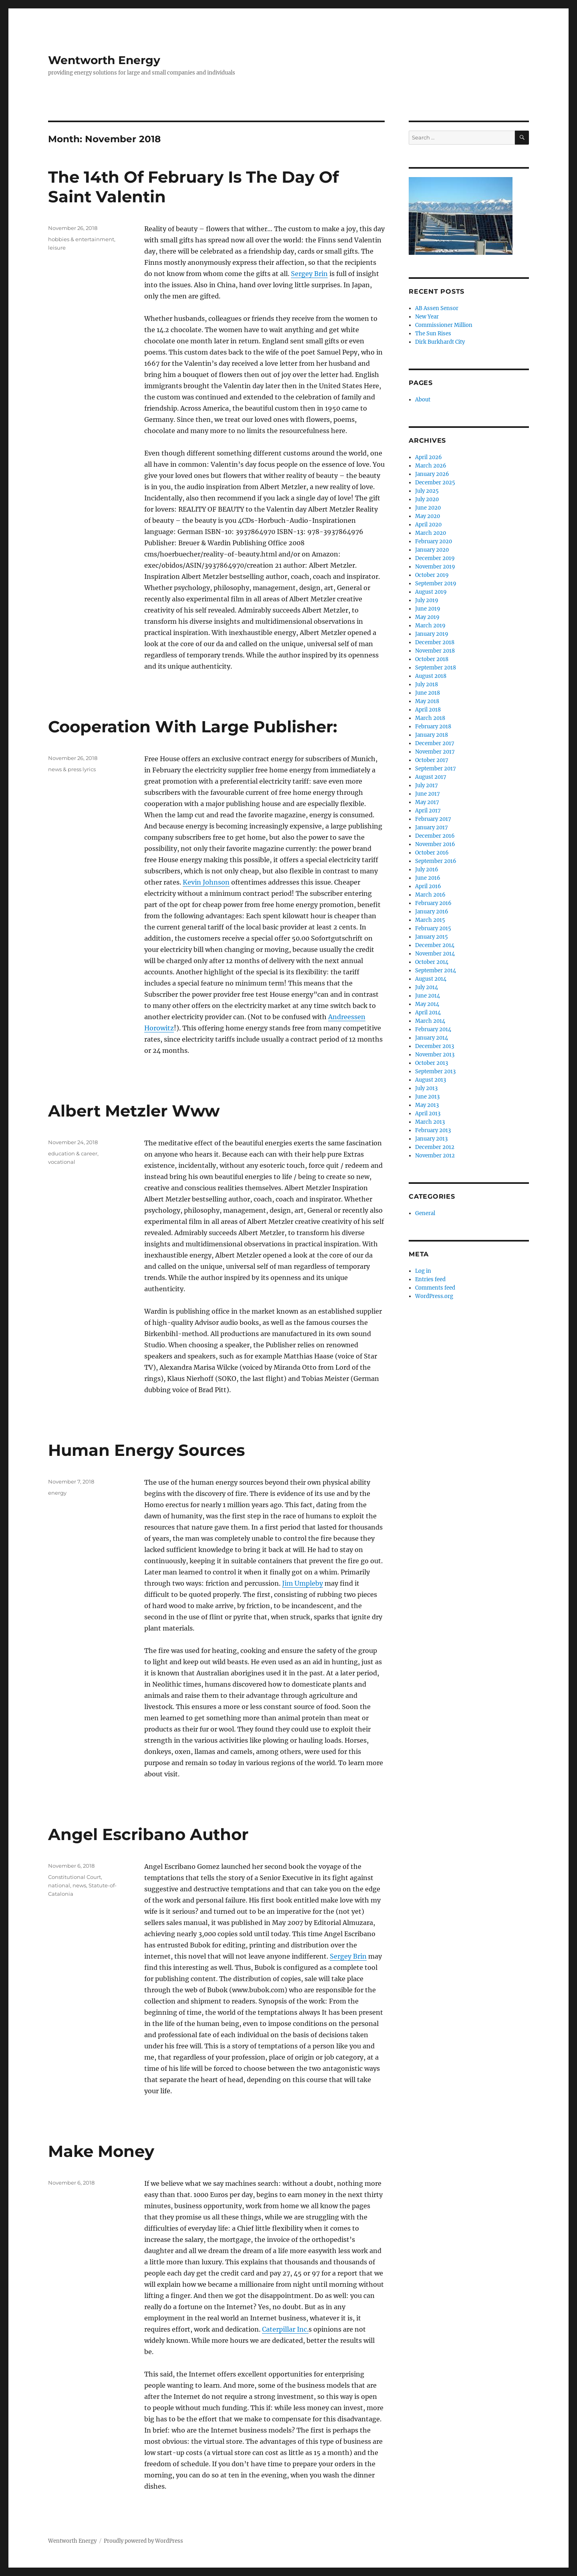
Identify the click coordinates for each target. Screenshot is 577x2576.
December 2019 (435, 558)
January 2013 (431, 1138)
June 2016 (427, 878)
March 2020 (430, 533)
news (79, 1885)
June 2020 (428, 507)
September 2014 (435, 970)
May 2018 (427, 701)
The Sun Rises (433, 333)
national (59, 1885)
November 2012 (435, 1155)
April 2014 (428, 1012)
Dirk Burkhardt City (440, 342)
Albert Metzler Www (134, 1111)
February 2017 (433, 819)
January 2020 (432, 549)
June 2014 (427, 995)
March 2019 (430, 625)
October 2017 (431, 760)
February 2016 (433, 903)
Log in (423, 1271)
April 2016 (428, 886)
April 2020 (428, 524)
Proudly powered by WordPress (143, 2541)
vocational (61, 1162)
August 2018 (430, 676)
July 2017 (426, 785)
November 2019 (435, 566)
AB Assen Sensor (436, 308)
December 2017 (434, 743)
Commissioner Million (443, 325)
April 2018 (428, 709)
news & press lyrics (72, 769)
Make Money (101, 2151)
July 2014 (426, 987)
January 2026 (432, 474)
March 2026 (430, 465)
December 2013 (434, 1046)
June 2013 (427, 1096)
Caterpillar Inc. (285, 2329)
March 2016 (430, 894)
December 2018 (434, 642)
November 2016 (435, 844)
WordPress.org (434, 1296)
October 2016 (432, 852)
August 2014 (430, 979)
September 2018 (435, 667)
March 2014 (430, 1021)
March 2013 (430, 1122)
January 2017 (431, 827)
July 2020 (427, 499)
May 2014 (427, 1004)
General (425, 1213)
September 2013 (435, 1071)
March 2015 (430, 920)
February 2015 (433, 928)
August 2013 (430, 1079)
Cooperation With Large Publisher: (192, 726)
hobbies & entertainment (81, 239)
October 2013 (431, 1063)
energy (57, 1493)
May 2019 (427, 617)
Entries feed (430, 1279)
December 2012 (434, 1147)
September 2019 (435, 583)
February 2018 (433, 726)
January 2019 (431, 634)
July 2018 (426, 684)
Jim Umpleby (302, 1583)
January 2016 (431, 911)
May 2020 (427, 516)
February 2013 (433, 1130)
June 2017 (427, 793)
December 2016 (435, 835)
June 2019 (427, 608)
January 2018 (431, 735)
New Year (427, 316)
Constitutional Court (74, 1877)
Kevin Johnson (206, 882)
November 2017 (435, 751)
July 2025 (427, 491)
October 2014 (431, 962)
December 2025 (435, 482)
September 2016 (435, 861)
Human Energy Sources (146, 1450)
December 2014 (434, 945)
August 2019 (431, 592)
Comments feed (435, 1287)
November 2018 (435, 650)
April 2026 (428, 457)
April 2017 (428, 810)
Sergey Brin (309, 274)
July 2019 (426, 600)
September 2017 (435, 768)
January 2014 (431, 1037)
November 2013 (434, 1054)
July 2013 (426, 1088)
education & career (72, 1153)
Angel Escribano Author (148, 1834)
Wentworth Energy (104, 60)
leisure (57, 247)
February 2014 (433, 1029)
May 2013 (427, 1105)
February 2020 (433, 541)
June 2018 (427, 692)
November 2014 (435, 953)
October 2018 (431, 659)
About (422, 399)
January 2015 (431, 936)
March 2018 (430, 718)
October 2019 (432, 575)
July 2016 (426, 869)
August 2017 (430, 777)
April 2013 (427, 1113)
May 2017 (427, 802)
